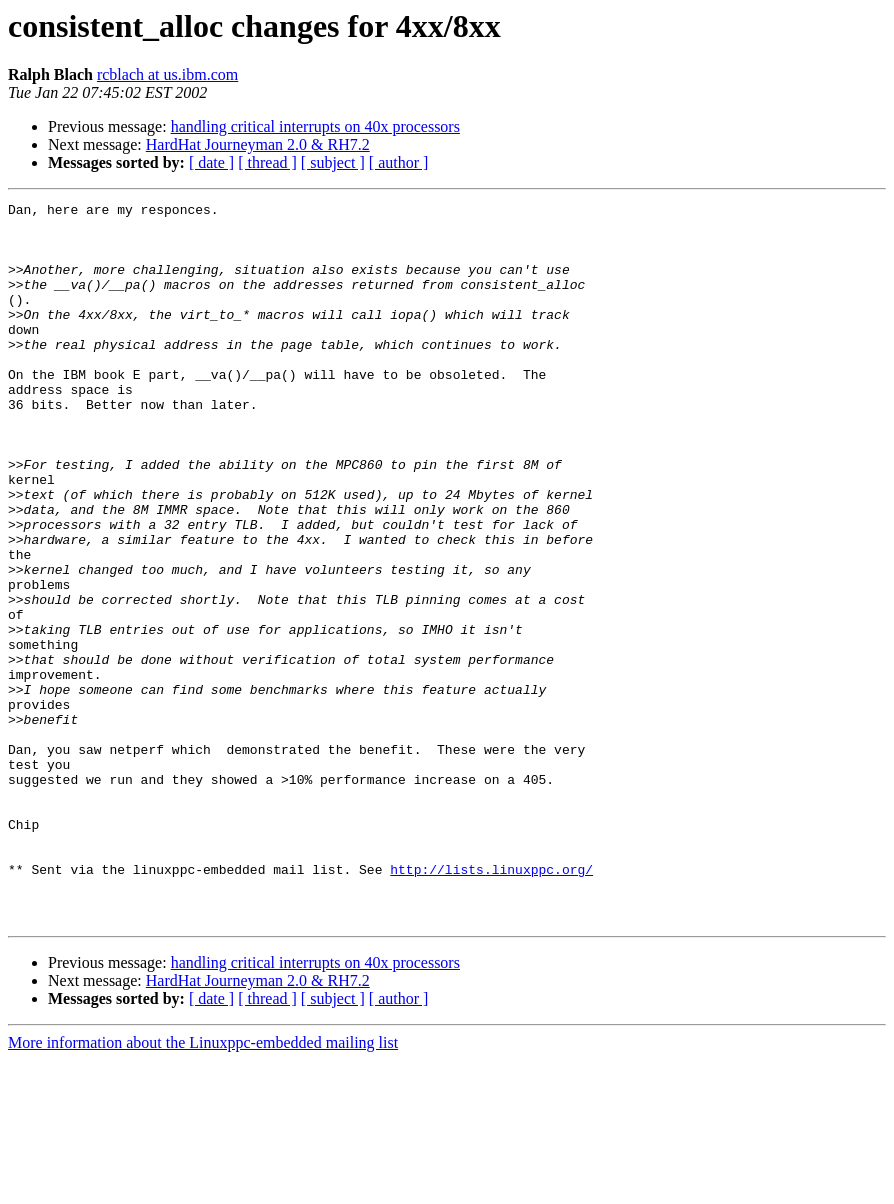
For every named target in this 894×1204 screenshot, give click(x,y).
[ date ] (211, 162)
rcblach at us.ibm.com (167, 74)
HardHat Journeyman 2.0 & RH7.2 (258, 144)
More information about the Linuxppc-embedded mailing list (203, 1186)
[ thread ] (267, 162)
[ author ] (399, 162)
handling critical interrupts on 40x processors (315, 126)
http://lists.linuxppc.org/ (491, 1004)
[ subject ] (333, 162)
